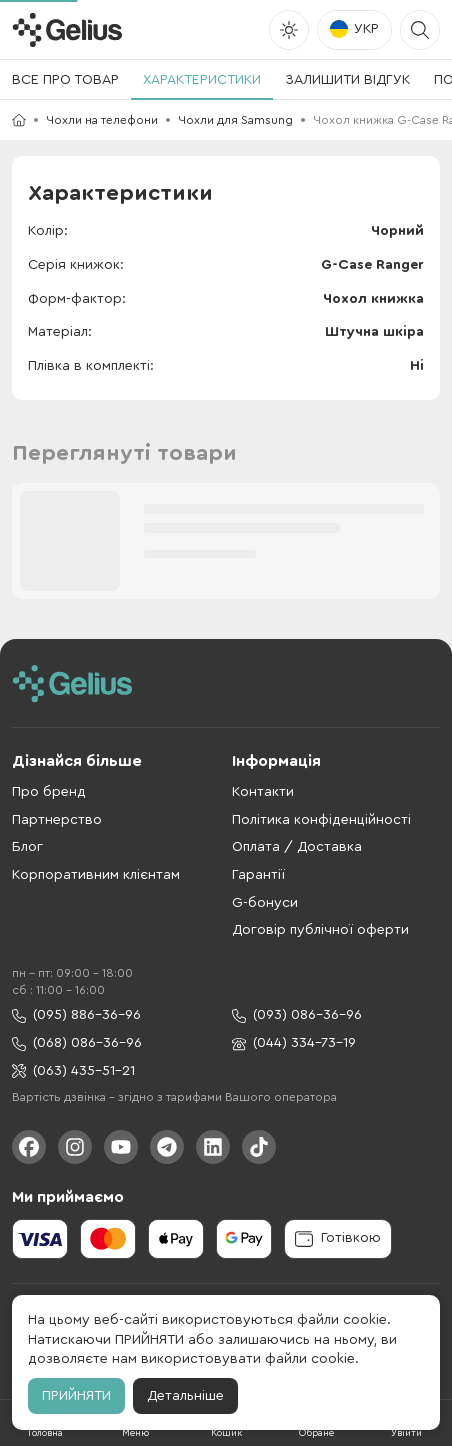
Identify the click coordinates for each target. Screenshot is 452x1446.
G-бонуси (265, 903)
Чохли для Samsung (235, 120)
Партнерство (57, 820)
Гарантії (258, 875)
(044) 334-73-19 (294, 1043)
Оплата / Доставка (297, 847)
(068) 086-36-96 (77, 1043)
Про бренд (49, 792)
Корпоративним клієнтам (96, 875)
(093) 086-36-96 (297, 1015)
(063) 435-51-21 (73, 1071)
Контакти (263, 792)
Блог (27, 847)
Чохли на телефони (102, 120)
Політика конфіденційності (321, 820)
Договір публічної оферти (320, 930)
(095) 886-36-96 (76, 1015)
